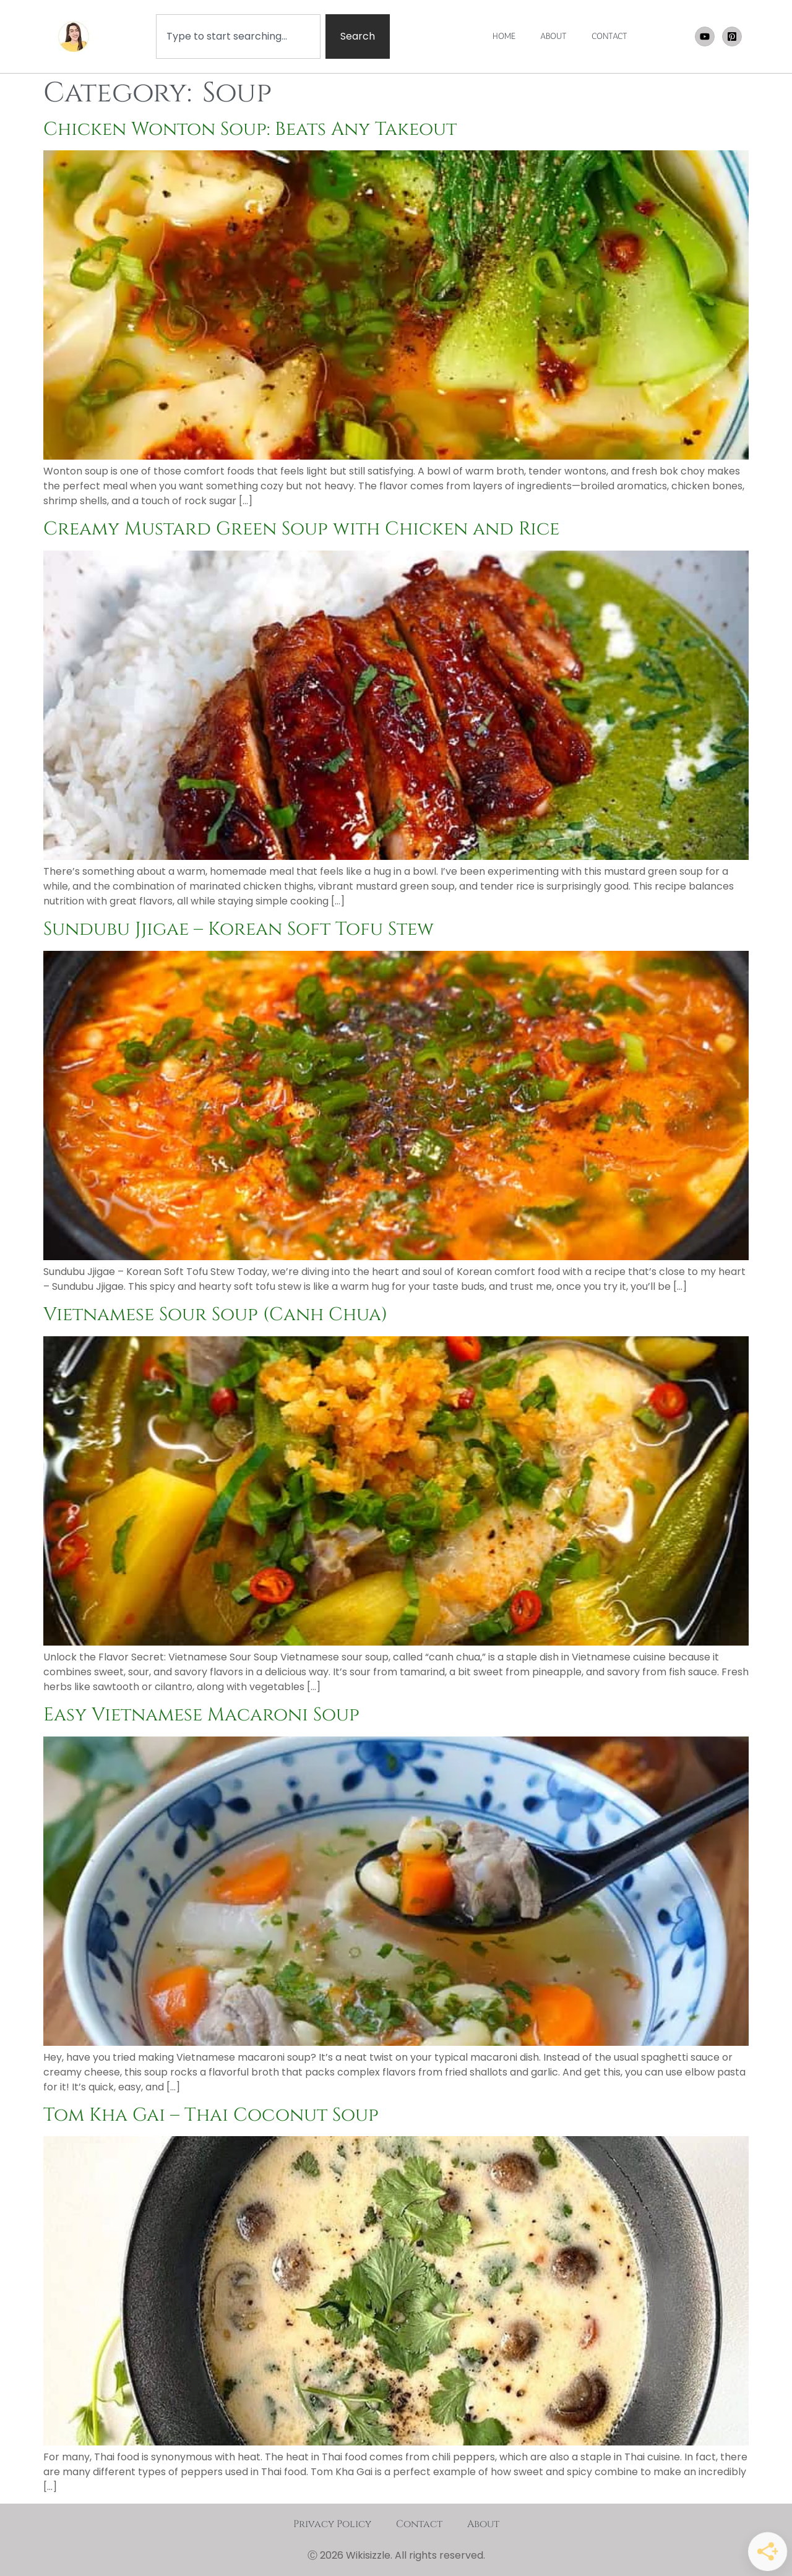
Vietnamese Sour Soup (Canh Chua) (215, 1314)
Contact (419, 2524)
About (483, 2524)
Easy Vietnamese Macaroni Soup (201, 1714)
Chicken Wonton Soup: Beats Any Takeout (250, 129)
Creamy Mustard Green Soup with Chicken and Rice (301, 529)
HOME (504, 36)
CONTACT (609, 36)
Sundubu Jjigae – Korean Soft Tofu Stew (238, 929)
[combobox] (238, 36)
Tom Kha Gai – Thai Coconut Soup (211, 2115)
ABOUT (553, 36)
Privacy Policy (332, 2524)
